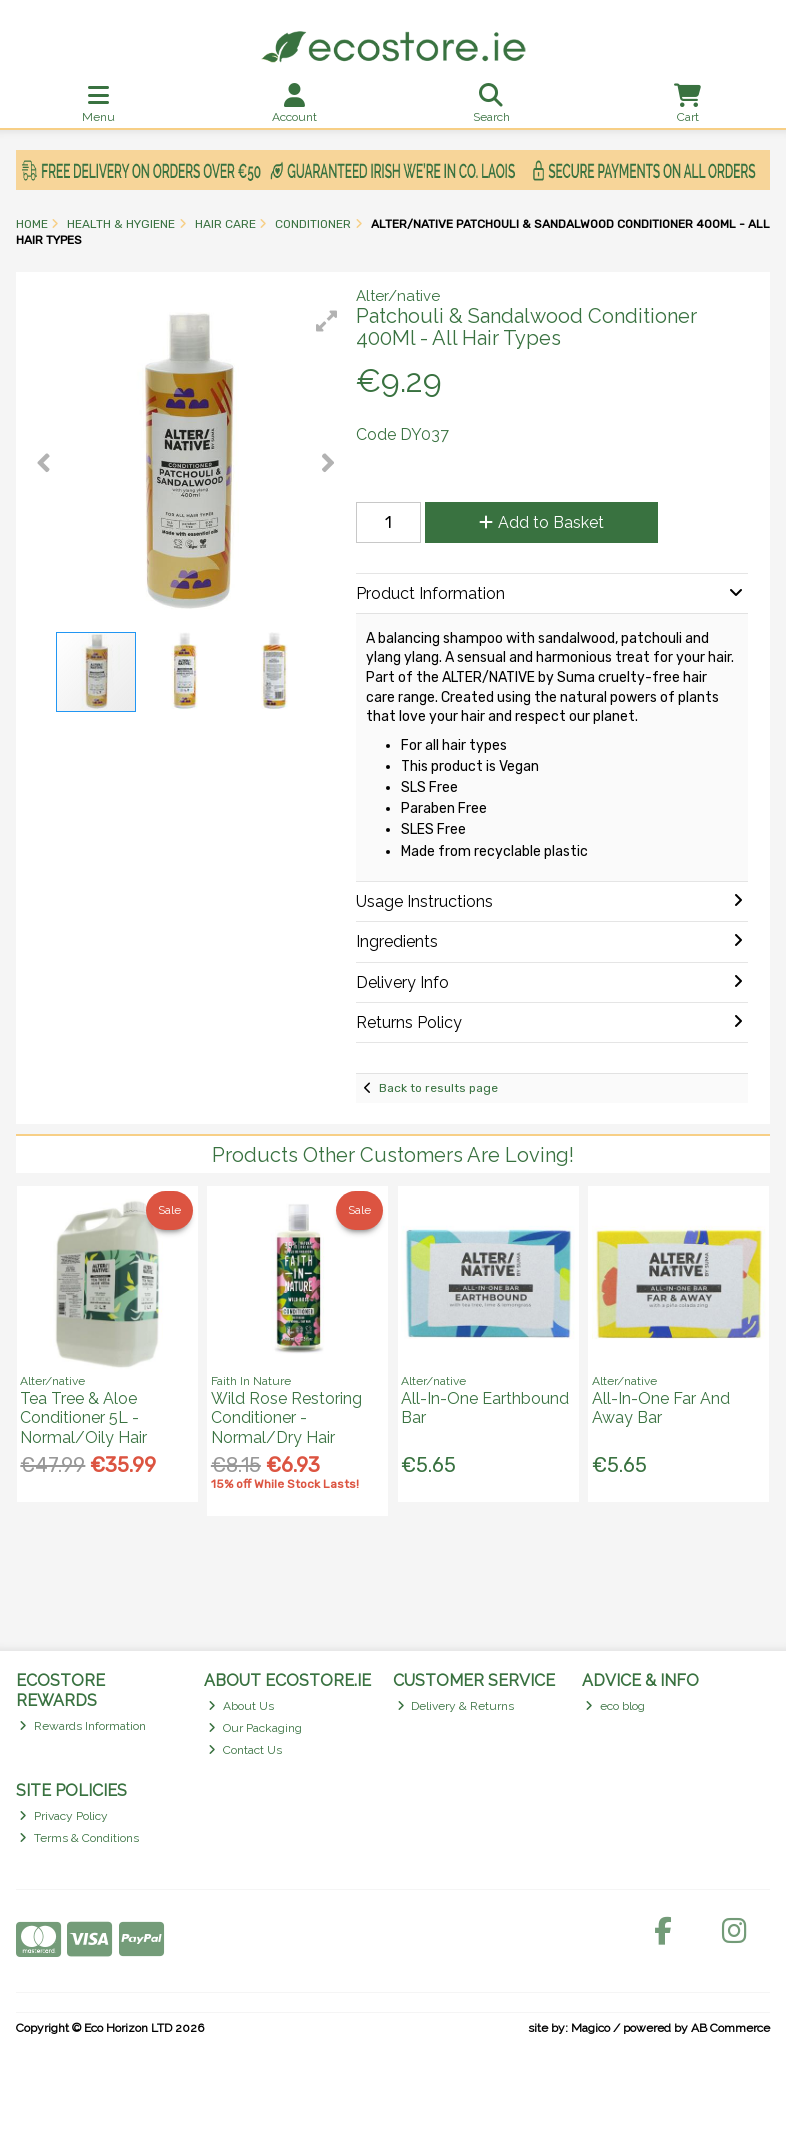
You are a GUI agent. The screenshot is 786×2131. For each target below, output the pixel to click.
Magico (590, 2028)
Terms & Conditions (79, 1838)
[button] (327, 321)
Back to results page (438, 1088)
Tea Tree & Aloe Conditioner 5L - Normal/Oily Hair (83, 1417)
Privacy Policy (63, 1816)
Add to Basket (541, 522)
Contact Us (245, 1750)
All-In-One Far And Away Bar (661, 1408)
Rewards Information (82, 1726)
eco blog (615, 1706)
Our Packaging (255, 1728)
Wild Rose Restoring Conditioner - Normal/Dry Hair (286, 1417)
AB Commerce (730, 2028)
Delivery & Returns (456, 1706)
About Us (241, 1706)
